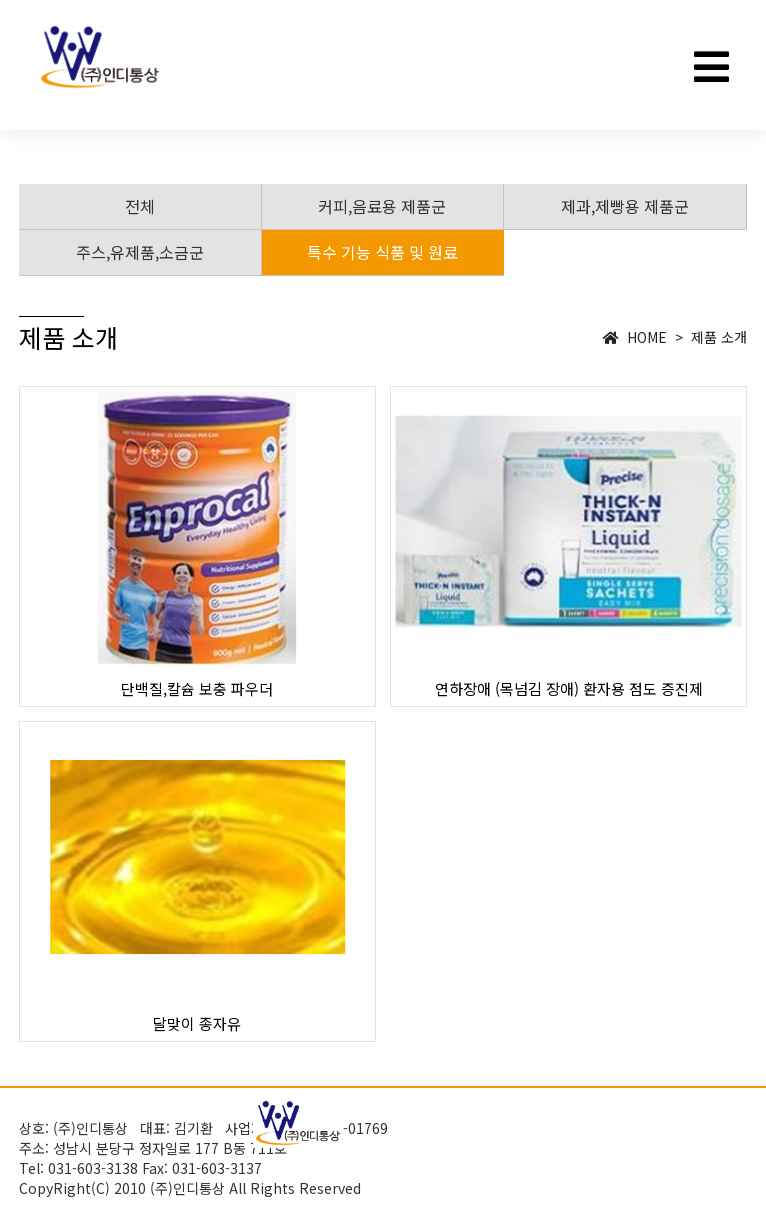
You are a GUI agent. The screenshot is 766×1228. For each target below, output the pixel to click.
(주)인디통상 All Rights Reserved (255, 1188)
